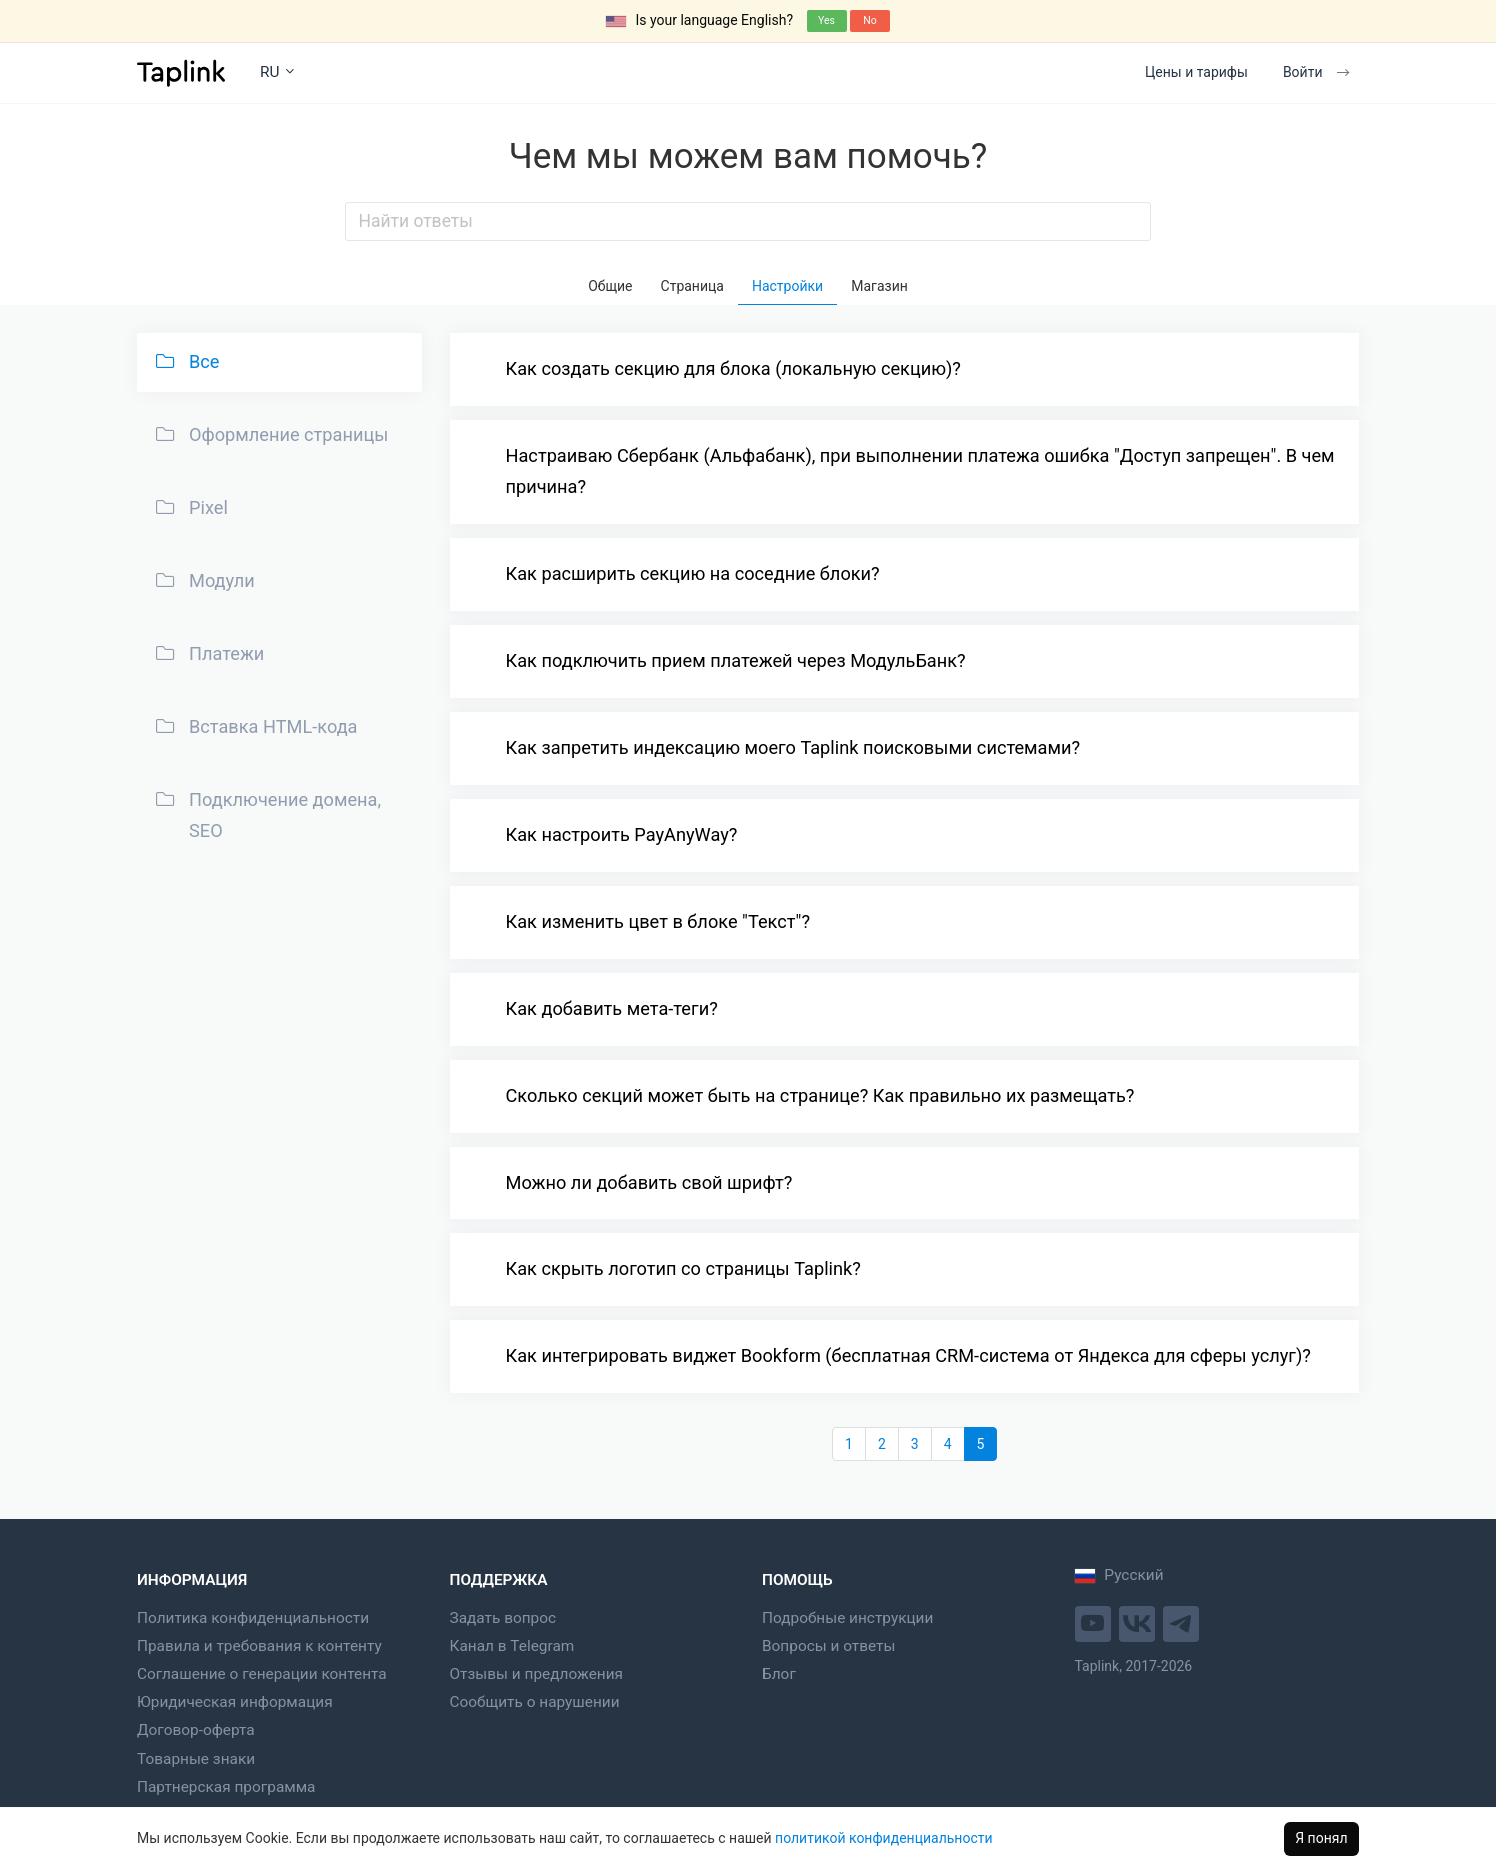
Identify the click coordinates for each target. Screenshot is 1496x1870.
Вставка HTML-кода (254, 726)
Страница (692, 286)
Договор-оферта (196, 1730)
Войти (1316, 72)
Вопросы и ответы (828, 1646)
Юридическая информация (235, 1702)
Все (185, 361)
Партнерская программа (226, 1787)
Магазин (879, 286)
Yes (826, 20)
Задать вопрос (503, 1618)
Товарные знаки (196, 1759)
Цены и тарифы (1196, 72)
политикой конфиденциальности (883, 1838)
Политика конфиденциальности (253, 1618)
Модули (203, 580)
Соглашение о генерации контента (262, 1674)
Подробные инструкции (847, 1618)
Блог (779, 1674)
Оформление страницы (269, 434)
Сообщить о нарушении (535, 1702)
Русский (1119, 1575)
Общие (610, 286)
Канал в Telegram (512, 1646)
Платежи (207, 653)
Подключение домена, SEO (266, 813)
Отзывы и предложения (537, 1674)
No (869, 20)
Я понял (1321, 1838)
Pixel (189, 507)
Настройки (787, 286)
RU (277, 72)
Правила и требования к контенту (259, 1646)
